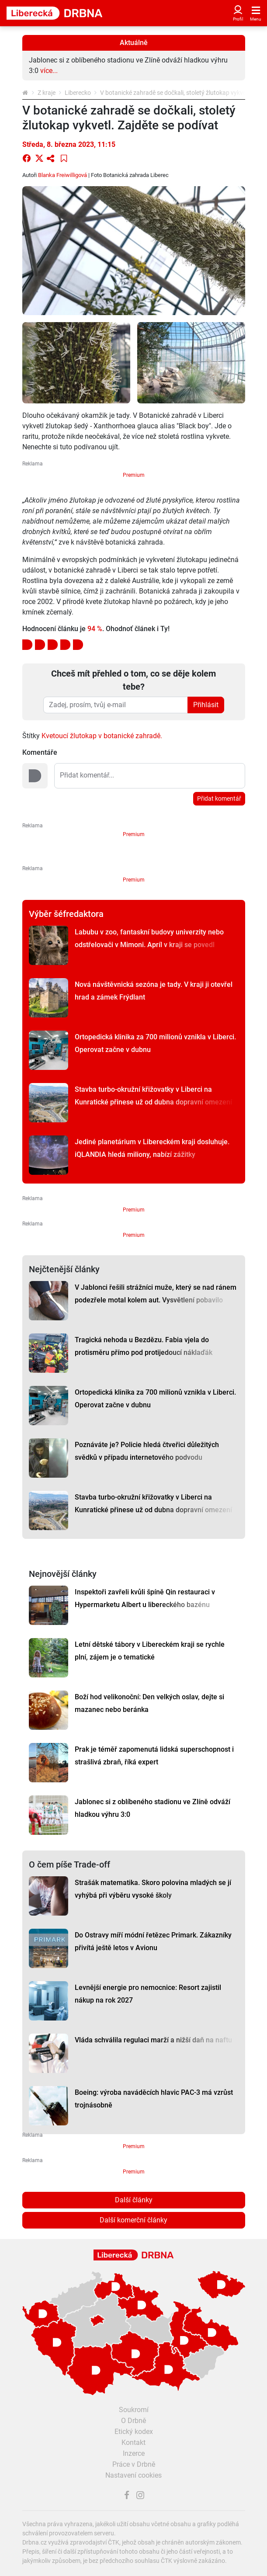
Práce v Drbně (133, 2464)
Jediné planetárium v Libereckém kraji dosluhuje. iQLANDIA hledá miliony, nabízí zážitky (152, 1148)
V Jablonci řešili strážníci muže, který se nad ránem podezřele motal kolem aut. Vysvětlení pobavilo (155, 1293)
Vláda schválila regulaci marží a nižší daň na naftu (153, 2040)
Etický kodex (133, 2431)
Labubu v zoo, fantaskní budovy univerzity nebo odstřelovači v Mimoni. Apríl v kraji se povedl (149, 938)
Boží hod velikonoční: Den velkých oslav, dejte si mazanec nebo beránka (149, 1703)
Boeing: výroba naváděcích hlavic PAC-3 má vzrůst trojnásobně (154, 2098)
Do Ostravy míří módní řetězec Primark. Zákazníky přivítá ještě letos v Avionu (153, 1941)
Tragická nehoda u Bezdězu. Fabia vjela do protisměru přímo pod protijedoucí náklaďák (143, 1346)
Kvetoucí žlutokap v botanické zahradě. (102, 736)
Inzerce (134, 2453)
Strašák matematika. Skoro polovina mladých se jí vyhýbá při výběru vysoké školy (153, 1888)
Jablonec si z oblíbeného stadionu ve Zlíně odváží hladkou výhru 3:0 (152, 1808)
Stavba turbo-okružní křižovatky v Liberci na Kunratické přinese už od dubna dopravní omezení (153, 1095)
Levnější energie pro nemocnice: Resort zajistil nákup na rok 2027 (148, 1993)
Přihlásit (205, 705)
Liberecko (78, 92)
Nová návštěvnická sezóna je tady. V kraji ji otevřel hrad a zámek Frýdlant (153, 990)
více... (49, 70)
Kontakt (133, 2442)
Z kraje (46, 92)
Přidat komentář (219, 798)
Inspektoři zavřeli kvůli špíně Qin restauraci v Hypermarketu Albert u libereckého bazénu (145, 1598)
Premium (134, 475)
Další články (134, 2200)
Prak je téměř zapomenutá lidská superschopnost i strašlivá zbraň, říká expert (154, 1755)
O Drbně (133, 2420)
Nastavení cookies (133, 2475)
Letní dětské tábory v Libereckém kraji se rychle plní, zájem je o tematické (150, 1650)
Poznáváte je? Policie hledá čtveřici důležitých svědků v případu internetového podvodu (147, 1451)
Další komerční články (133, 2220)
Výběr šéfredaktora (66, 914)
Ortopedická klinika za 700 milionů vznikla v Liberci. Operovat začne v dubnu (155, 1043)
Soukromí (134, 2410)
